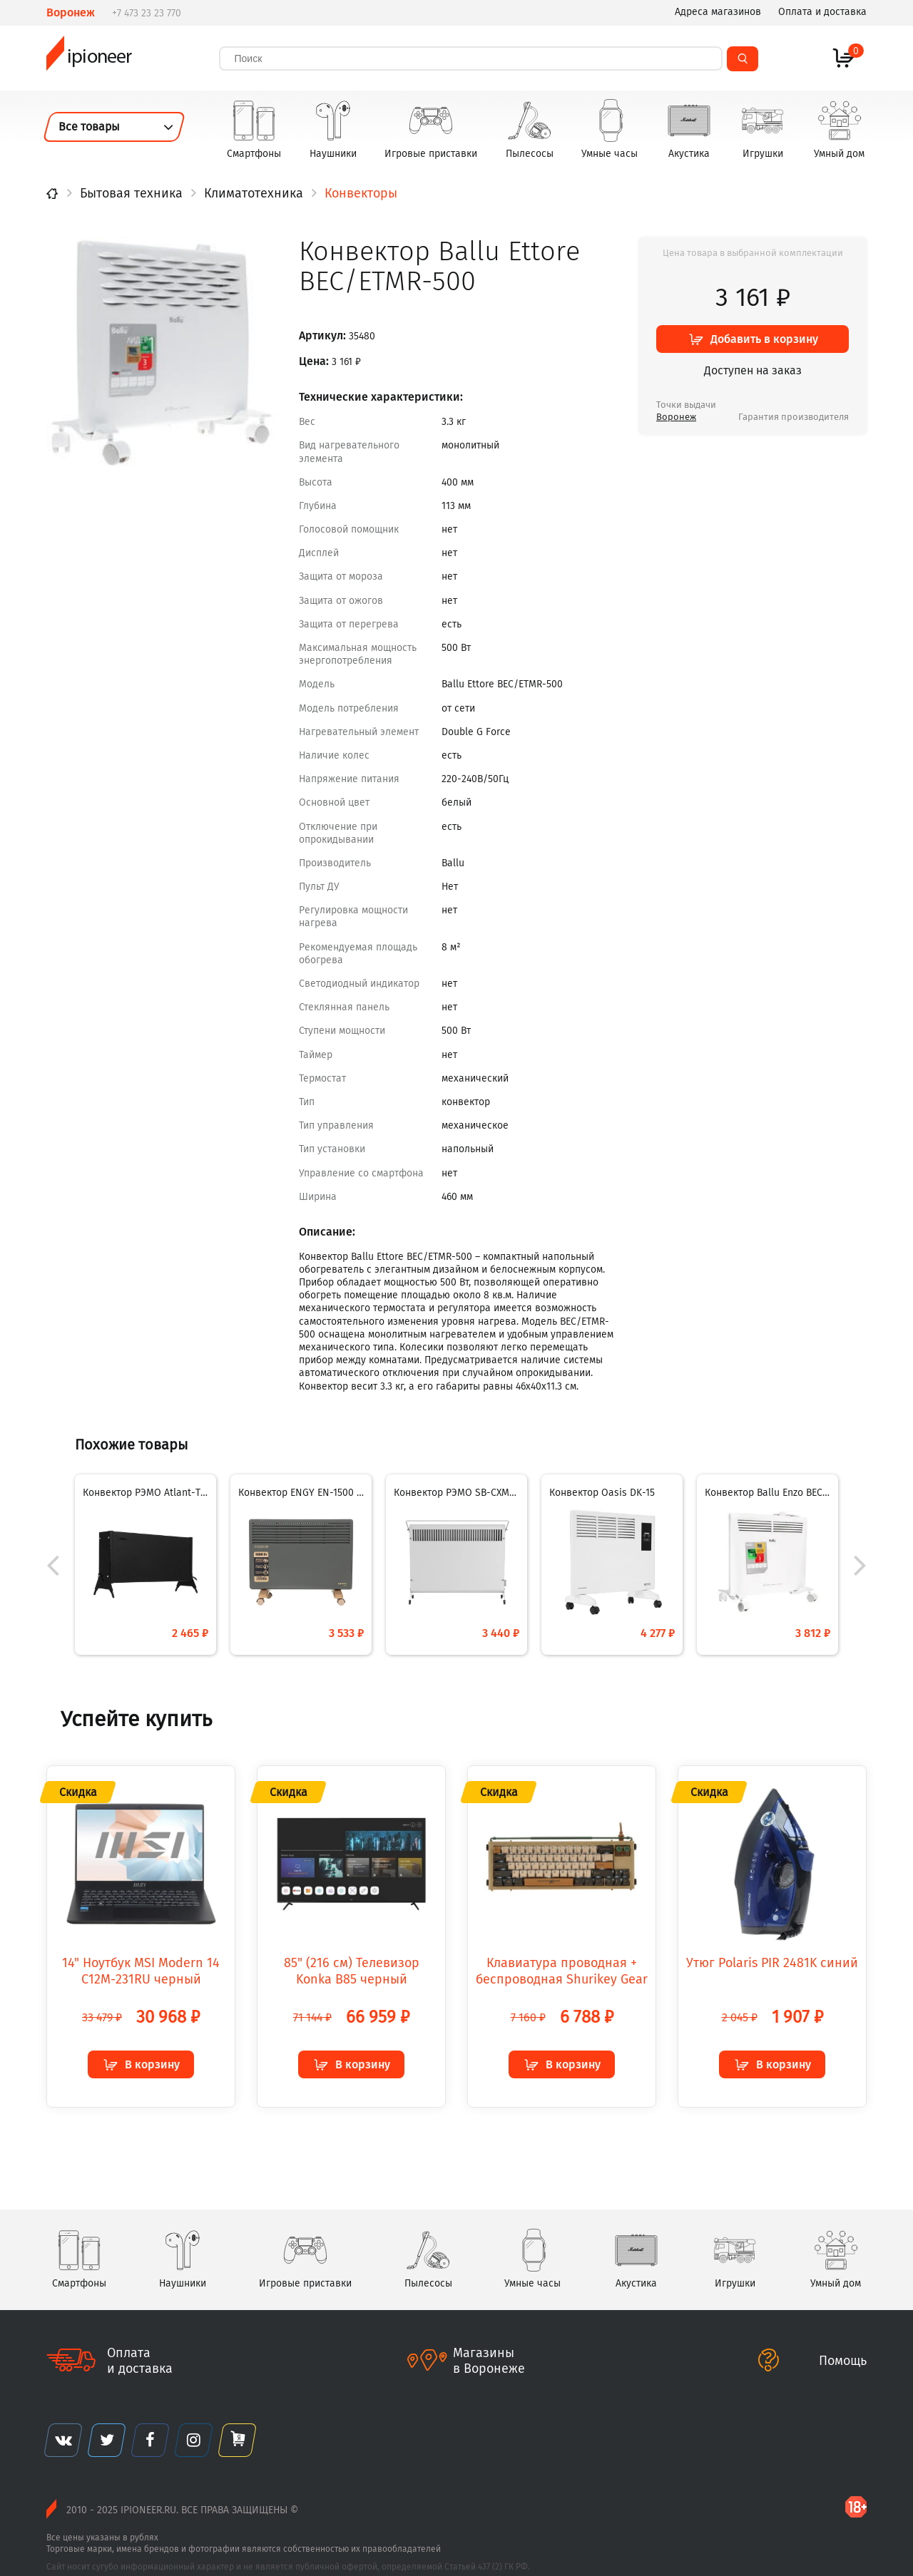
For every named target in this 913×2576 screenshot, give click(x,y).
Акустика (689, 126)
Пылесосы (530, 126)
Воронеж (676, 416)
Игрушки (762, 126)
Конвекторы (361, 193)
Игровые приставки (430, 126)
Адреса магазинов (718, 12)
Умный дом (839, 126)
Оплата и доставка (822, 12)
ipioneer (93, 56)
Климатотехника (253, 193)
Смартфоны (254, 126)
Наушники (333, 126)
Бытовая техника (131, 193)
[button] (856, 1561)
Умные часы (609, 126)
